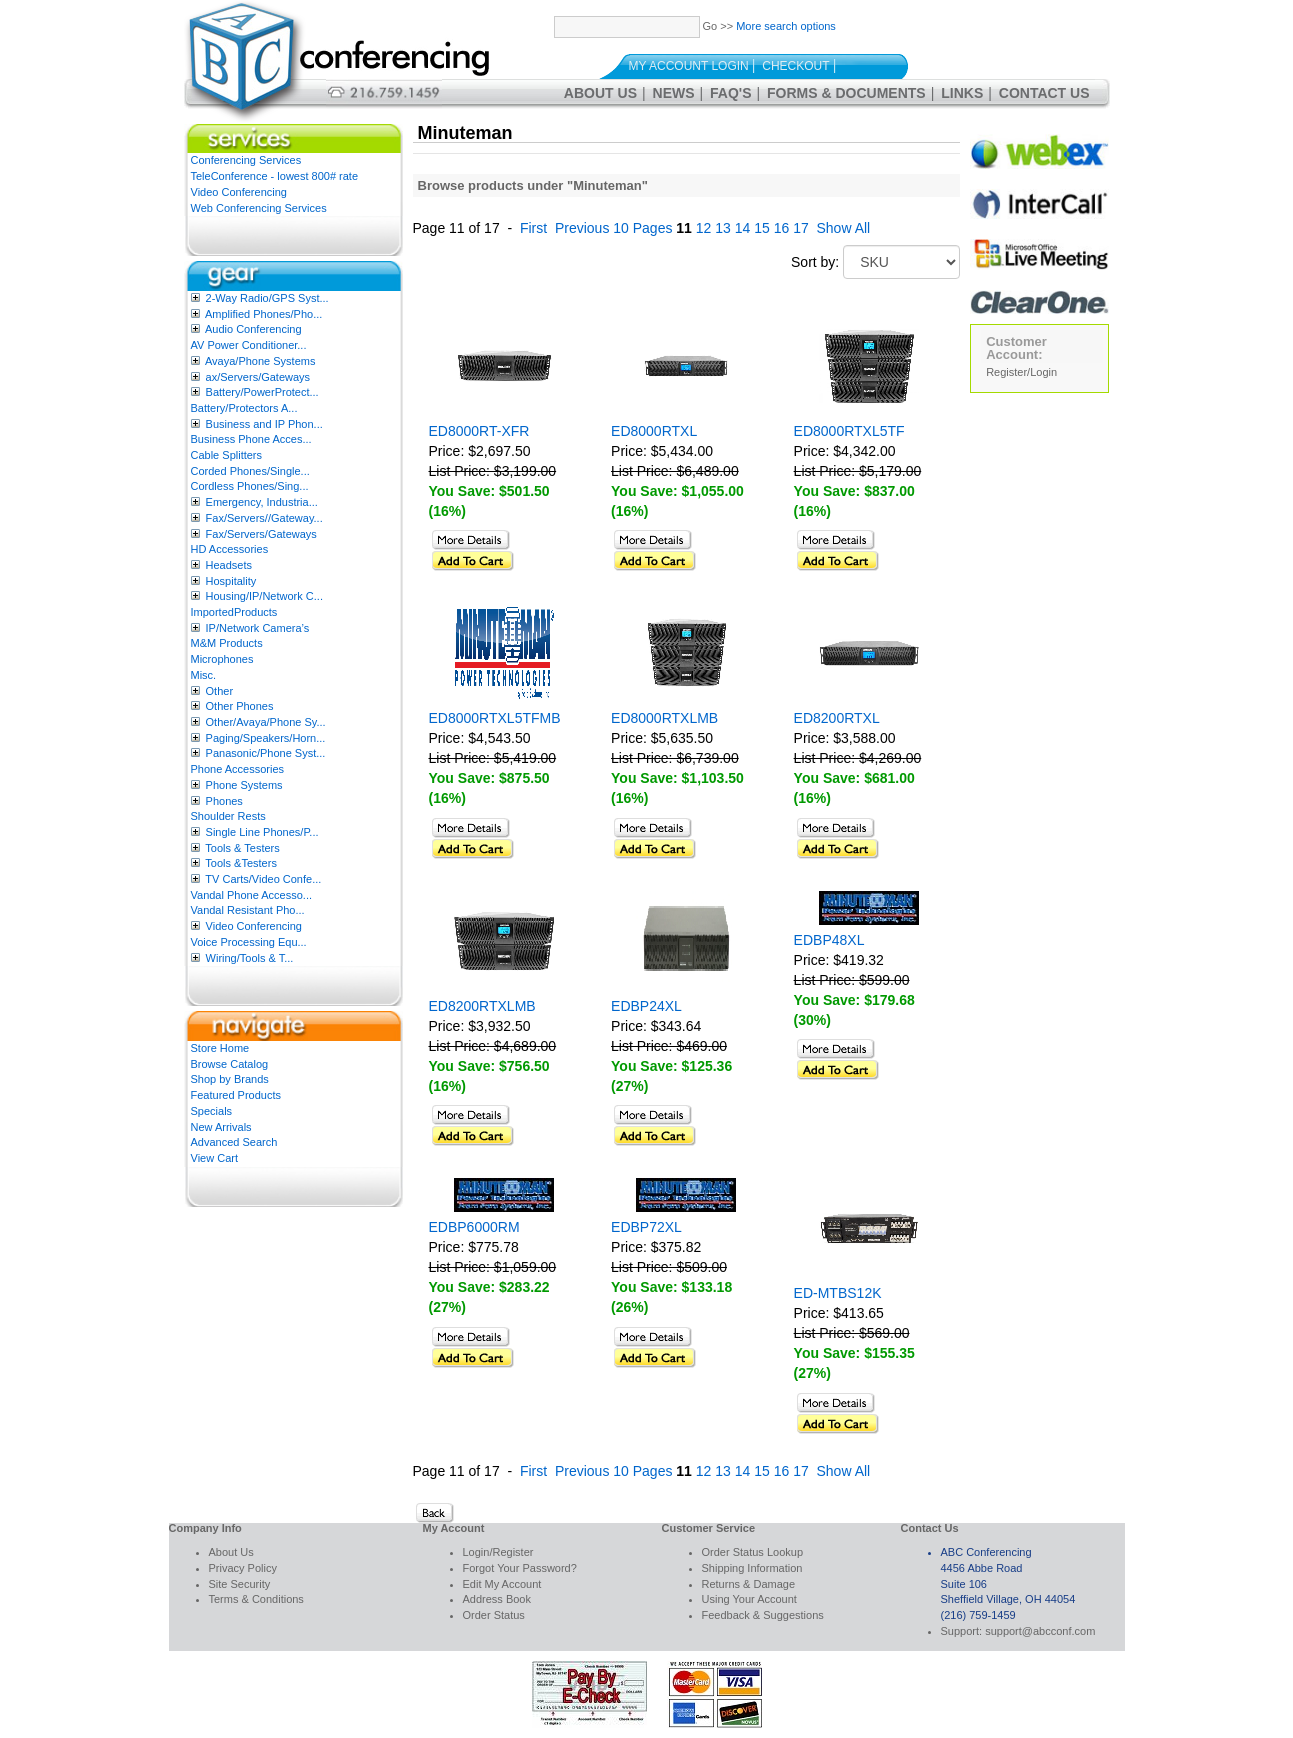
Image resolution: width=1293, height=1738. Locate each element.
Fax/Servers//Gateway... (264, 518)
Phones (224, 801)
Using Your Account (749, 1599)
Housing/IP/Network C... (264, 596)
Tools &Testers (241, 863)
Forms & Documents (846, 93)
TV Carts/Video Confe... (263, 879)
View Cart (214, 1158)
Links (962, 93)
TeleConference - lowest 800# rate (275, 176)
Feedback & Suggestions (763, 1615)
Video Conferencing (239, 192)
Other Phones (240, 706)
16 (782, 228)
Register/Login (1021, 372)
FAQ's (730, 93)
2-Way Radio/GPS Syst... (267, 298)
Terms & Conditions (256, 1599)
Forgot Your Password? (520, 1568)
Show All (844, 228)
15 (762, 228)
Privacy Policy (243, 1568)
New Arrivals (221, 1127)
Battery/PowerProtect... (262, 392)
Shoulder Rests (228, 816)
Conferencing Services (246, 160)
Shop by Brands (230, 1079)
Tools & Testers (242, 848)
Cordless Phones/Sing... (250, 486)
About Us (600, 93)
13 (723, 228)
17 (801, 228)
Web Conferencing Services (259, 208)
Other (220, 691)
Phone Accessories (238, 769)
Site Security (240, 1584)
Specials (212, 1111)
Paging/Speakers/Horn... (266, 738)
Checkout (795, 66)
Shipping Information (752, 1568)
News (674, 93)
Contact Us (1044, 93)
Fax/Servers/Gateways (261, 534)
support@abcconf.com (1040, 1631)
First (533, 228)
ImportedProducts (234, 612)
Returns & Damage (749, 1584)
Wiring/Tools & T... (250, 958)
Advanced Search (234, 1142)
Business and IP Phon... (264, 424)
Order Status (494, 1615)
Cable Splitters (227, 455)
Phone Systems (244, 785)
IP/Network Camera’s (258, 628)
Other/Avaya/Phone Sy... (266, 722)
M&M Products (227, 643)
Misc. (204, 675)
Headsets (229, 565)
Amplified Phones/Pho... (263, 314)
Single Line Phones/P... (262, 832)
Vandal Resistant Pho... (248, 910)
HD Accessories (230, 549)
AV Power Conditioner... (249, 345)
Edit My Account (502, 1584)
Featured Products (236, 1095)
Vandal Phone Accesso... (252, 895)
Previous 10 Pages (614, 228)
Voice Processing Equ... (249, 942)
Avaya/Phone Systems (260, 361)
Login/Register (498, 1552)
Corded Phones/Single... (250, 471)
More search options (786, 26)
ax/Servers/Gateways (258, 377)
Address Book (497, 1599)
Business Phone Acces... (251, 439)
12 (704, 228)
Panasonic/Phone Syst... (266, 753)
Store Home (220, 1048)
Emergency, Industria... (262, 502)
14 (743, 228)
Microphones (222, 659)
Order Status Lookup (753, 1552)
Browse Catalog (230, 1064)
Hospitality (231, 581)
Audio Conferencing (253, 329)
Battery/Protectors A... (244, 408)
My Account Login (689, 66)
